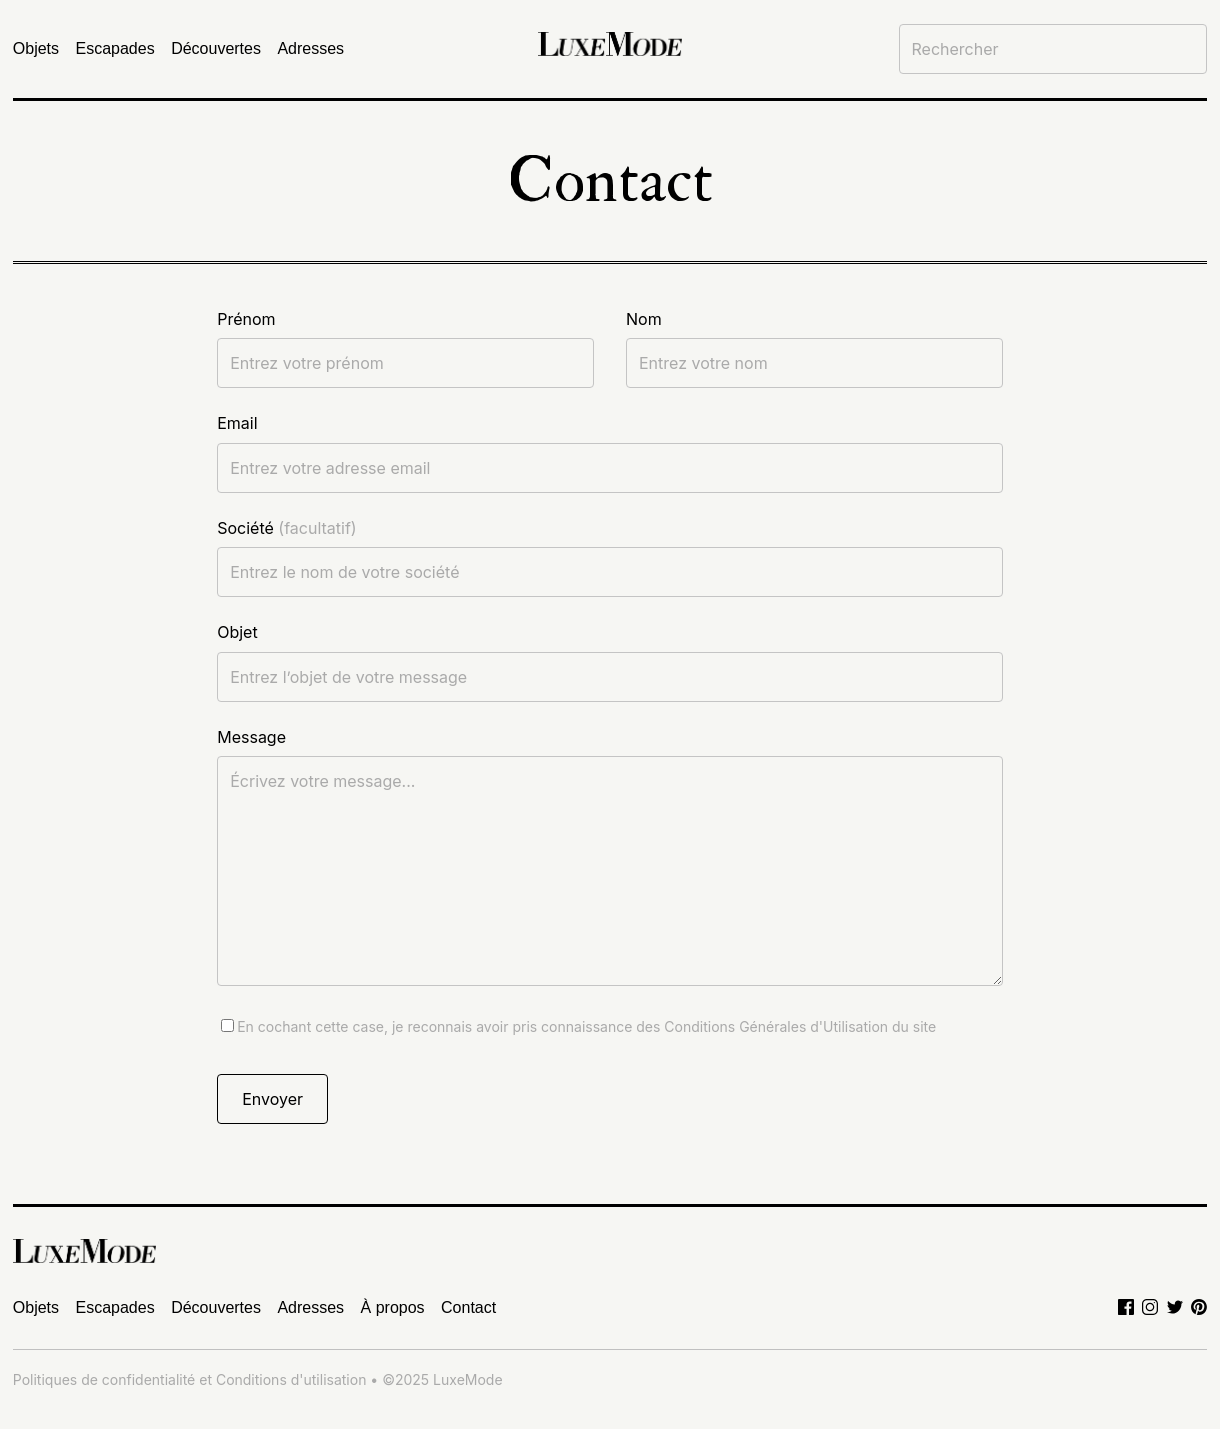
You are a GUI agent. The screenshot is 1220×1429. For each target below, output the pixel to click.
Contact (468, 1307)
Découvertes (216, 48)
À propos (393, 1307)
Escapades (115, 48)
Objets (36, 48)
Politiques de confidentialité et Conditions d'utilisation (190, 1379)
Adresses (310, 48)
